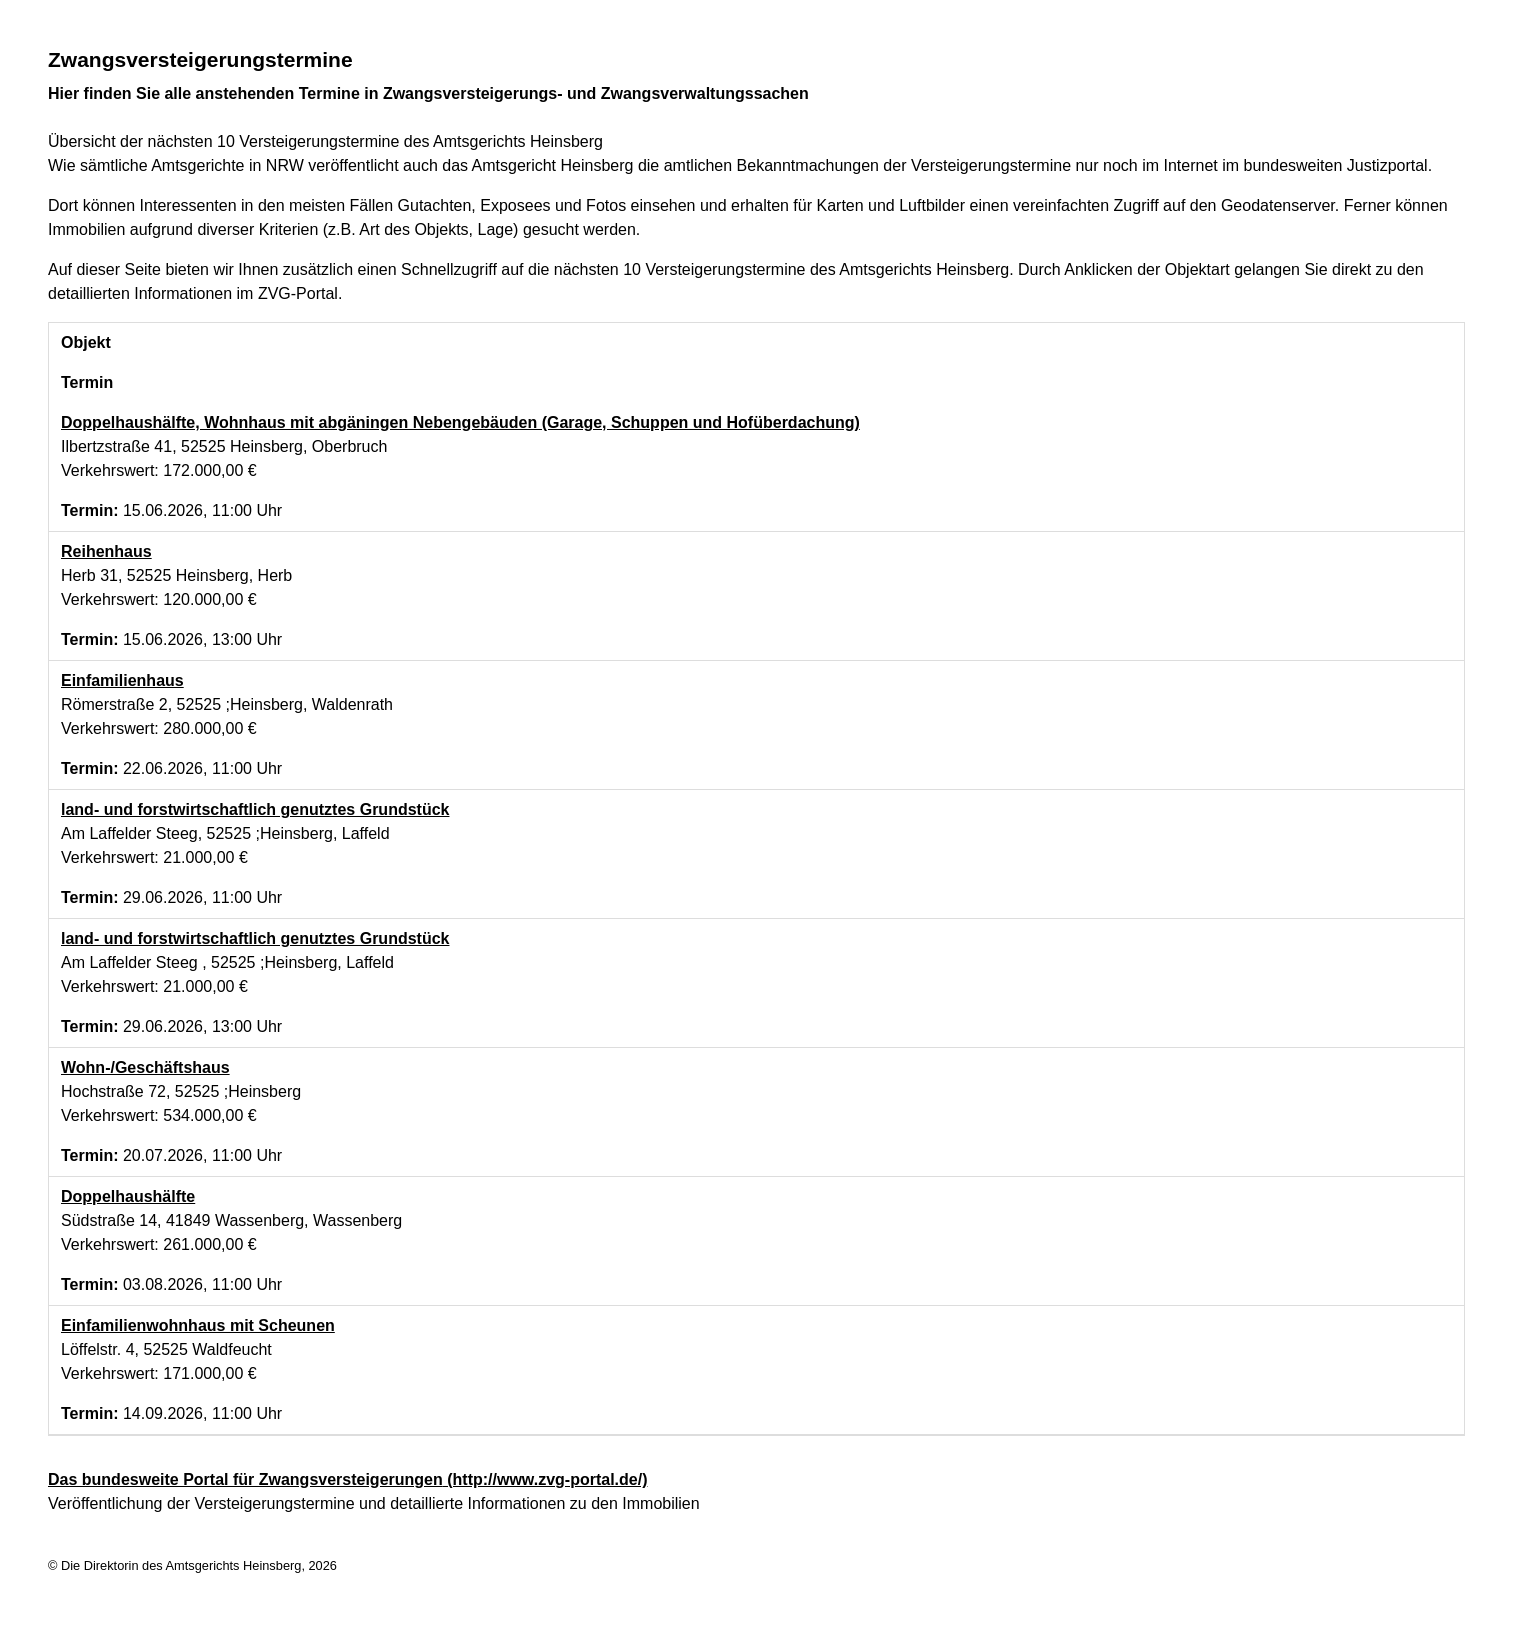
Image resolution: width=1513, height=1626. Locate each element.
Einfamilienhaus (122, 680)
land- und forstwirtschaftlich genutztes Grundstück (255, 809)
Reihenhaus (106, 551)
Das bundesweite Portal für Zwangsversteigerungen (347, 1479)
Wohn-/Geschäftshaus (145, 1067)
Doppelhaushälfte (128, 1196)
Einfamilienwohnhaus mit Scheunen (198, 1325)
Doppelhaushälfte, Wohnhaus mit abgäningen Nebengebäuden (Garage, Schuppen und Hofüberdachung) (460, 422)
